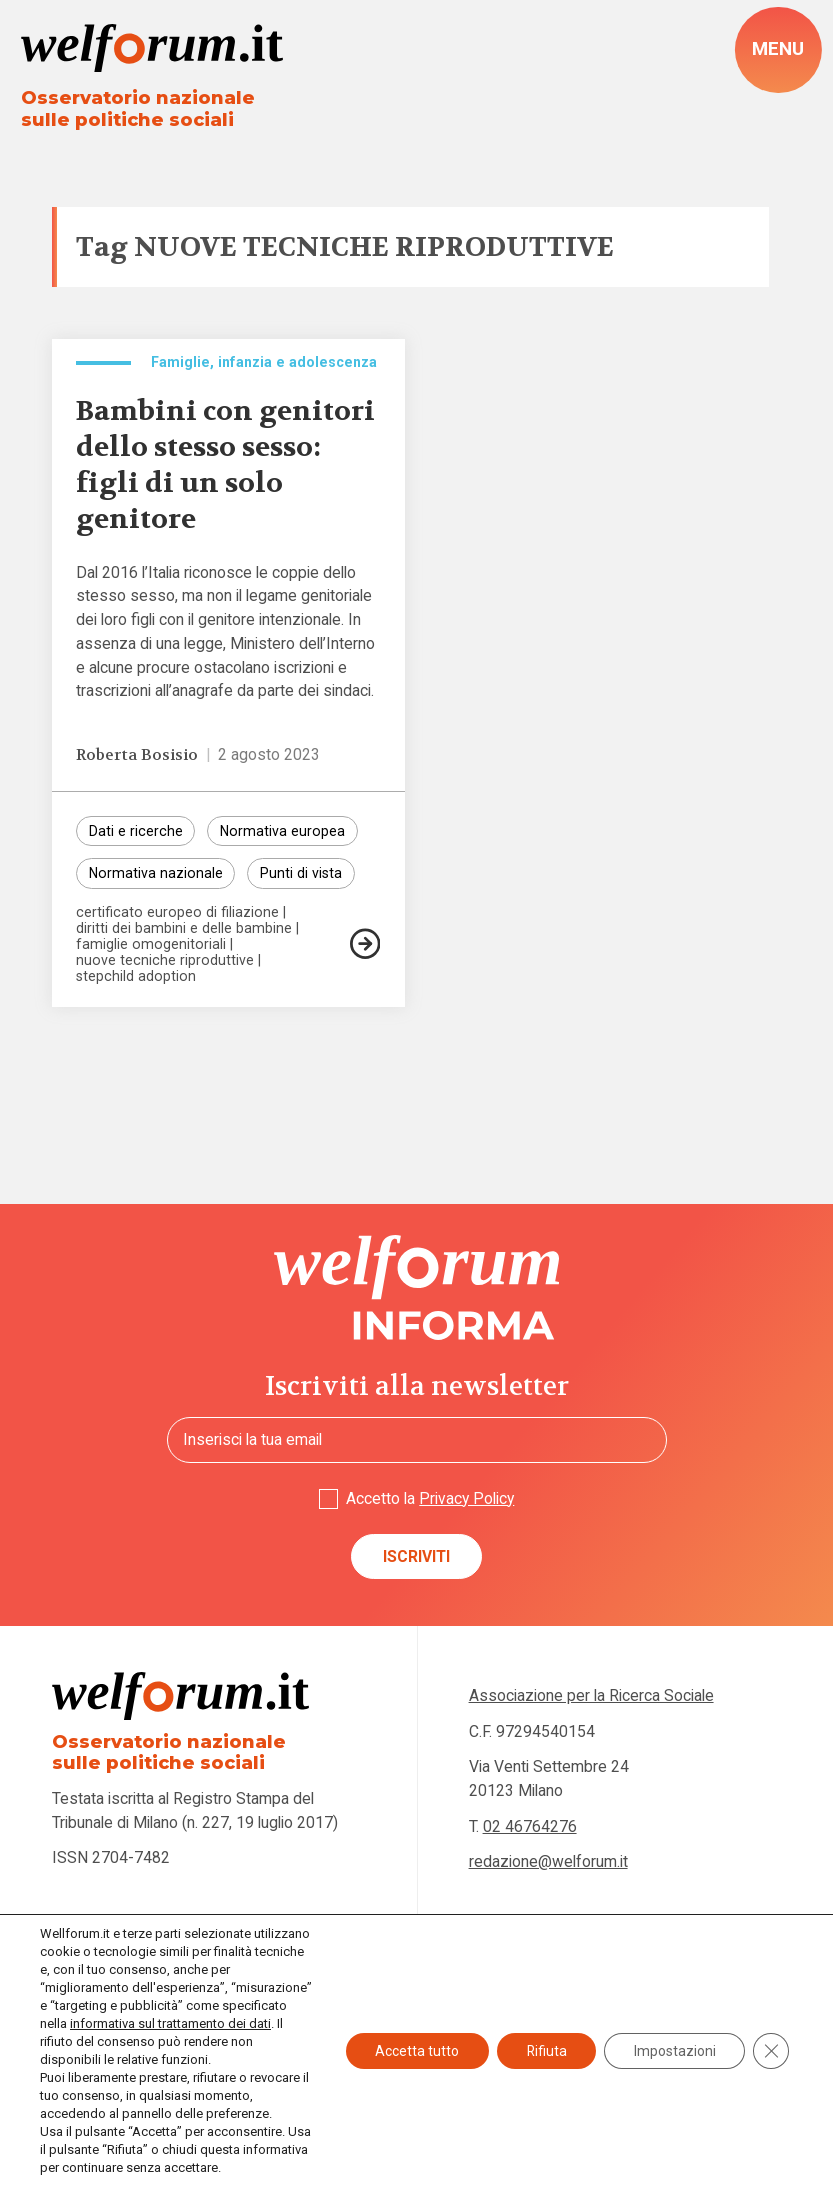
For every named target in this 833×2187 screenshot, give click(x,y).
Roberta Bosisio (137, 756)
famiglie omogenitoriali (151, 947)
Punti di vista (301, 876)
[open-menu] (778, 50)
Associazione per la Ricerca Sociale (591, 1696)
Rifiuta (544, 2051)
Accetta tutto (414, 2051)
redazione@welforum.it (548, 1862)
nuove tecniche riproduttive (165, 963)
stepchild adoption (136, 978)
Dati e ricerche (136, 833)
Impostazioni (674, 2051)
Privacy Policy (466, 1498)
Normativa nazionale (156, 876)
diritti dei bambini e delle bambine (184, 931)
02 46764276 (530, 1827)
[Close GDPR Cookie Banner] (771, 2051)
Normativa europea (282, 833)
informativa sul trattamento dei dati (170, 2023)
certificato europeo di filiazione (177, 915)
